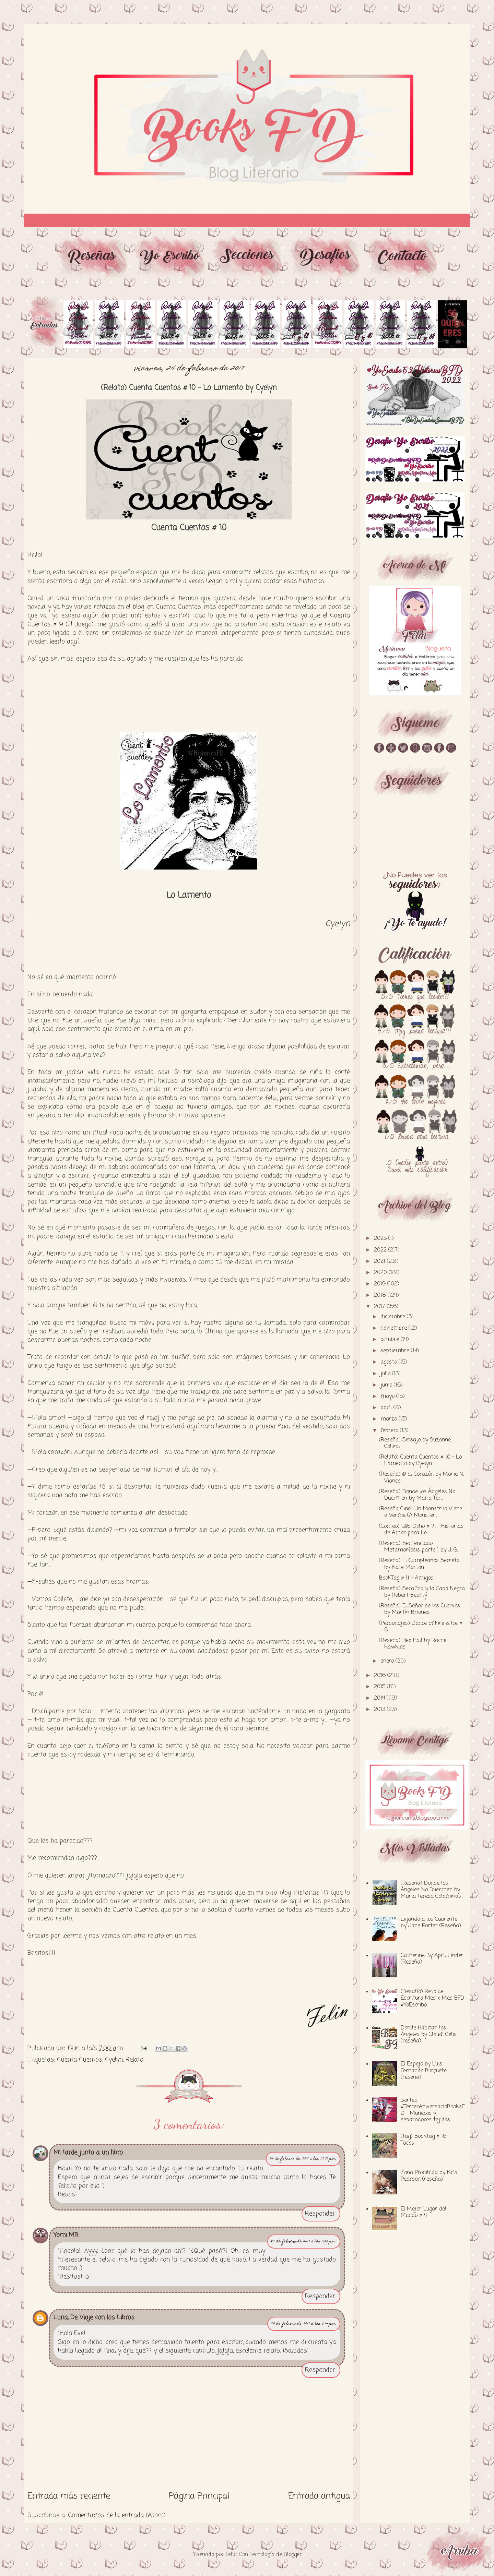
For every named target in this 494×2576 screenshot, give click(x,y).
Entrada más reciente (68, 2496)
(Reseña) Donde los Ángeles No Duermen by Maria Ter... (417, 1495)
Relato (134, 2059)
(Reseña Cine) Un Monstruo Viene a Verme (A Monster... (420, 1512)
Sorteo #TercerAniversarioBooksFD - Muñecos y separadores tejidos (432, 2110)
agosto (389, 1362)
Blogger (293, 2555)
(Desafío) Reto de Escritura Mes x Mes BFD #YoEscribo (432, 1998)
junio (387, 1385)
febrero (390, 1431)
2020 (381, 1273)
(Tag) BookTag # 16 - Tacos (425, 2139)
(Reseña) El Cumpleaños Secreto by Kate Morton (419, 1564)
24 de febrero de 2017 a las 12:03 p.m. (303, 2158)
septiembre (395, 1351)
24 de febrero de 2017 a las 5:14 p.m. (304, 2323)
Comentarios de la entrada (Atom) (117, 2515)
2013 (380, 1709)
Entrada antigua (319, 2496)
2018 (381, 1295)
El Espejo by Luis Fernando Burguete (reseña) (424, 2070)
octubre (390, 1339)
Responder (320, 2213)
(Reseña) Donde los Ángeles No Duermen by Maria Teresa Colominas (431, 1890)
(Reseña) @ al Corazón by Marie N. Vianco (421, 1477)
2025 (381, 1238)
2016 (380, 1676)
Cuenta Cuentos (135, 1910)
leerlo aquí (64, 641)
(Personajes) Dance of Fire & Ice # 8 (420, 1626)
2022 (381, 1250)
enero (388, 1661)
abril (386, 1408)
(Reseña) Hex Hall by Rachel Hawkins (413, 1644)
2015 (380, 1687)
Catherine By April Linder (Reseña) (432, 1959)
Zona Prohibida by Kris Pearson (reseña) (429, 2176)
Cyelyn (114, 2059)
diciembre (393, 1317)
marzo (389, 1419)
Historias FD (311, 1892)
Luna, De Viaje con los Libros (94, 2317)
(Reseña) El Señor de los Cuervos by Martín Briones (419, 1609)
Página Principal (199, 2496)
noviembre (394, 1328)
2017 (380, 1307)
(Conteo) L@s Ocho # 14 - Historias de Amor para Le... (421, 1529)
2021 (380, 1261)
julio (386, 1374)
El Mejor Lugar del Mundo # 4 (423, 2212)
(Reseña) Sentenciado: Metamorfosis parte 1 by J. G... (419, 1546)
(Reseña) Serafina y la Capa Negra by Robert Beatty (422, 1592)
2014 (380, 1698)
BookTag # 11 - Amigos (406, 1578)
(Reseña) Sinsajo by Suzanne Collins (415, 1443)
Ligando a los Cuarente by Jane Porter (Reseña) (431, 1922)
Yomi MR (66, 2235)
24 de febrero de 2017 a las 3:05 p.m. (304, 2241)
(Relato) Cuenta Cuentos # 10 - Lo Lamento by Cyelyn (420, 1460)
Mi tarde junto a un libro (88, 2152)
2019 (380, 1284)
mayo (388, 1396)
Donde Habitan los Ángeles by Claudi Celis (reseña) (429, 2034)
